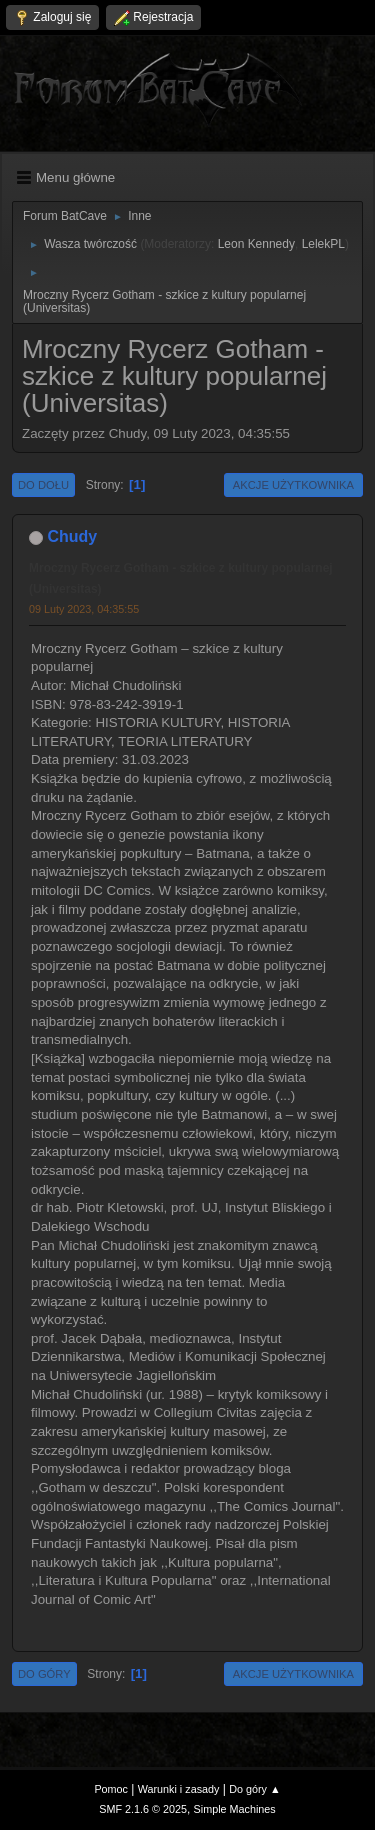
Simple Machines (235, 1809)
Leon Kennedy (256, 244)
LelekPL (323, 244)
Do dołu (43, 485)
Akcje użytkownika (293, 485)
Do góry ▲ (254, 1789)
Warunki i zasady (179, 1789)
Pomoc (111, 1789)
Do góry (44, 1674)
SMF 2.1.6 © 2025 (143, 1809)
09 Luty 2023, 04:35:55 (84, 609)
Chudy (72, 536)
